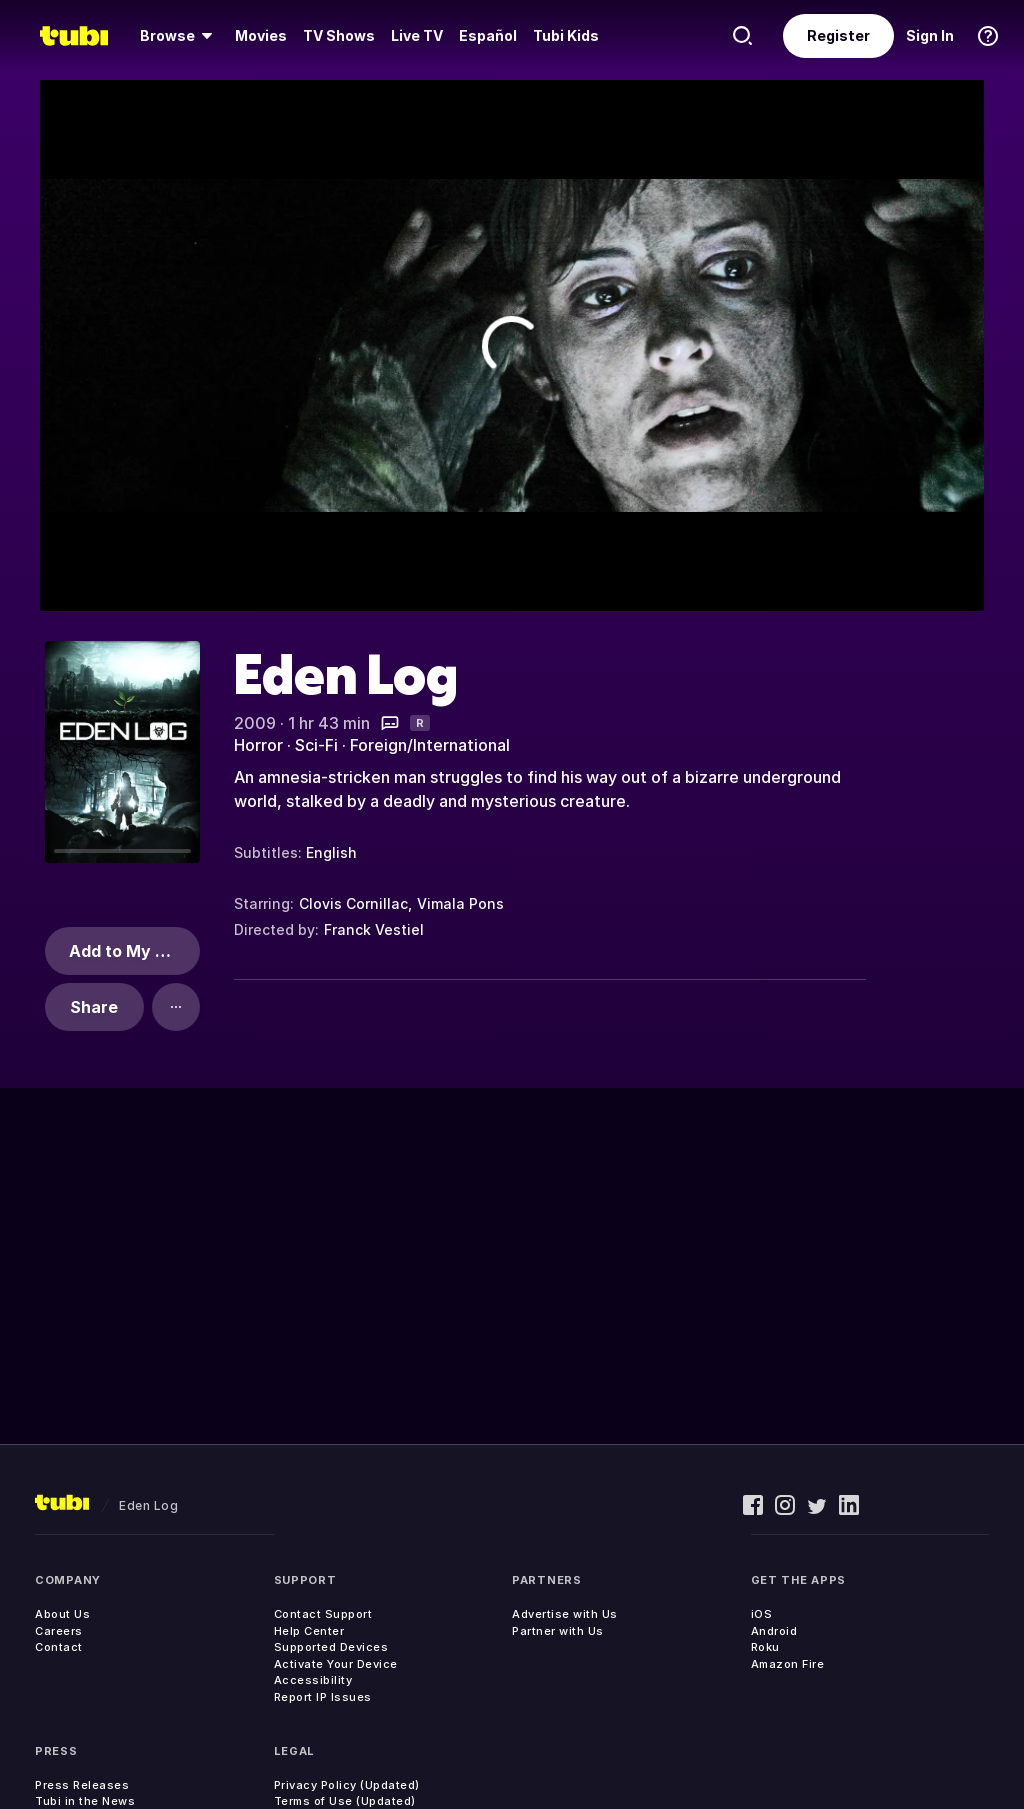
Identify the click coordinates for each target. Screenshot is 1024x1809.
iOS (762, 1614)
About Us (62, 1614)
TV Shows (339, 35)
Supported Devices (331, 1647)
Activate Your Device (336, 1664)
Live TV (417, 35)
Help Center (309, 1631)
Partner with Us (558, 1631)
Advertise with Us (565, 1614)
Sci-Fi (316, 745)
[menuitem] (179, 36)
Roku (765, 1647)
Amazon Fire (788, 1664)
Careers (59, 1631)
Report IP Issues (323, 1697)
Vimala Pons (460, 903)
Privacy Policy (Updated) (347, 1785)
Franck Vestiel (374, 929)
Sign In (930, 35)
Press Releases (82, 1785)
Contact (59, 1647)
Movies (261, 35)
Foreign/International (430, 745)
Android (774, 1631)
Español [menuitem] (488, 35)
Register (838, 35)
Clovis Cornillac (353, 903)
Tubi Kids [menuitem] (566, 35)
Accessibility (313, 1680)
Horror (258, 745)
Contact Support (323, 1614)
